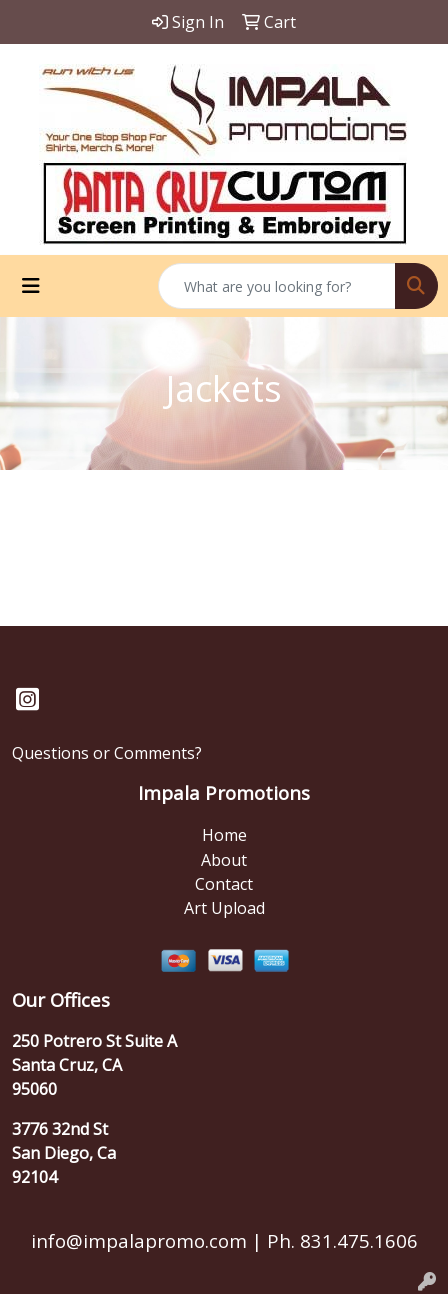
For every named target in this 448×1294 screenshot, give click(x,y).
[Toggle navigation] (31, 286)
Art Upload (224, 908)
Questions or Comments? (107, 753)
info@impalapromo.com (139, 1240)
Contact (224, 884)
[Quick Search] (277, 286)
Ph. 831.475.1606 (340, 1240)
